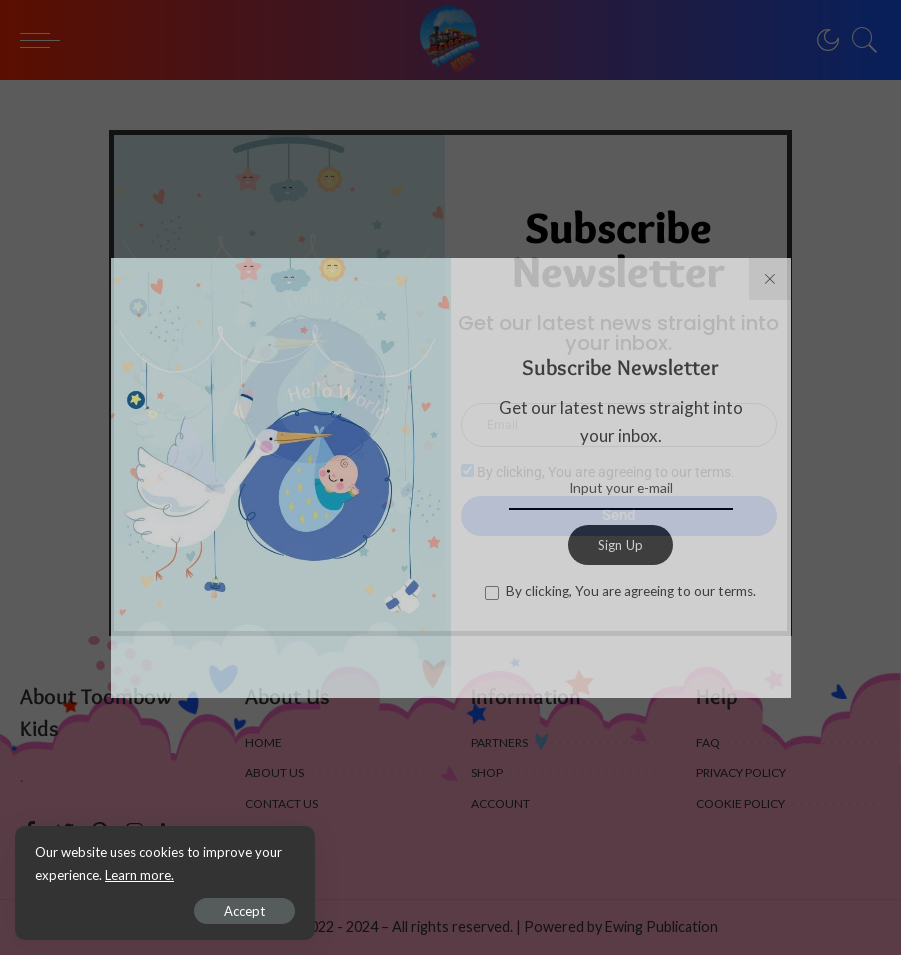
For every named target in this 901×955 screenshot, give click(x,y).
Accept (244, 911)
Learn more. (139, 875)
